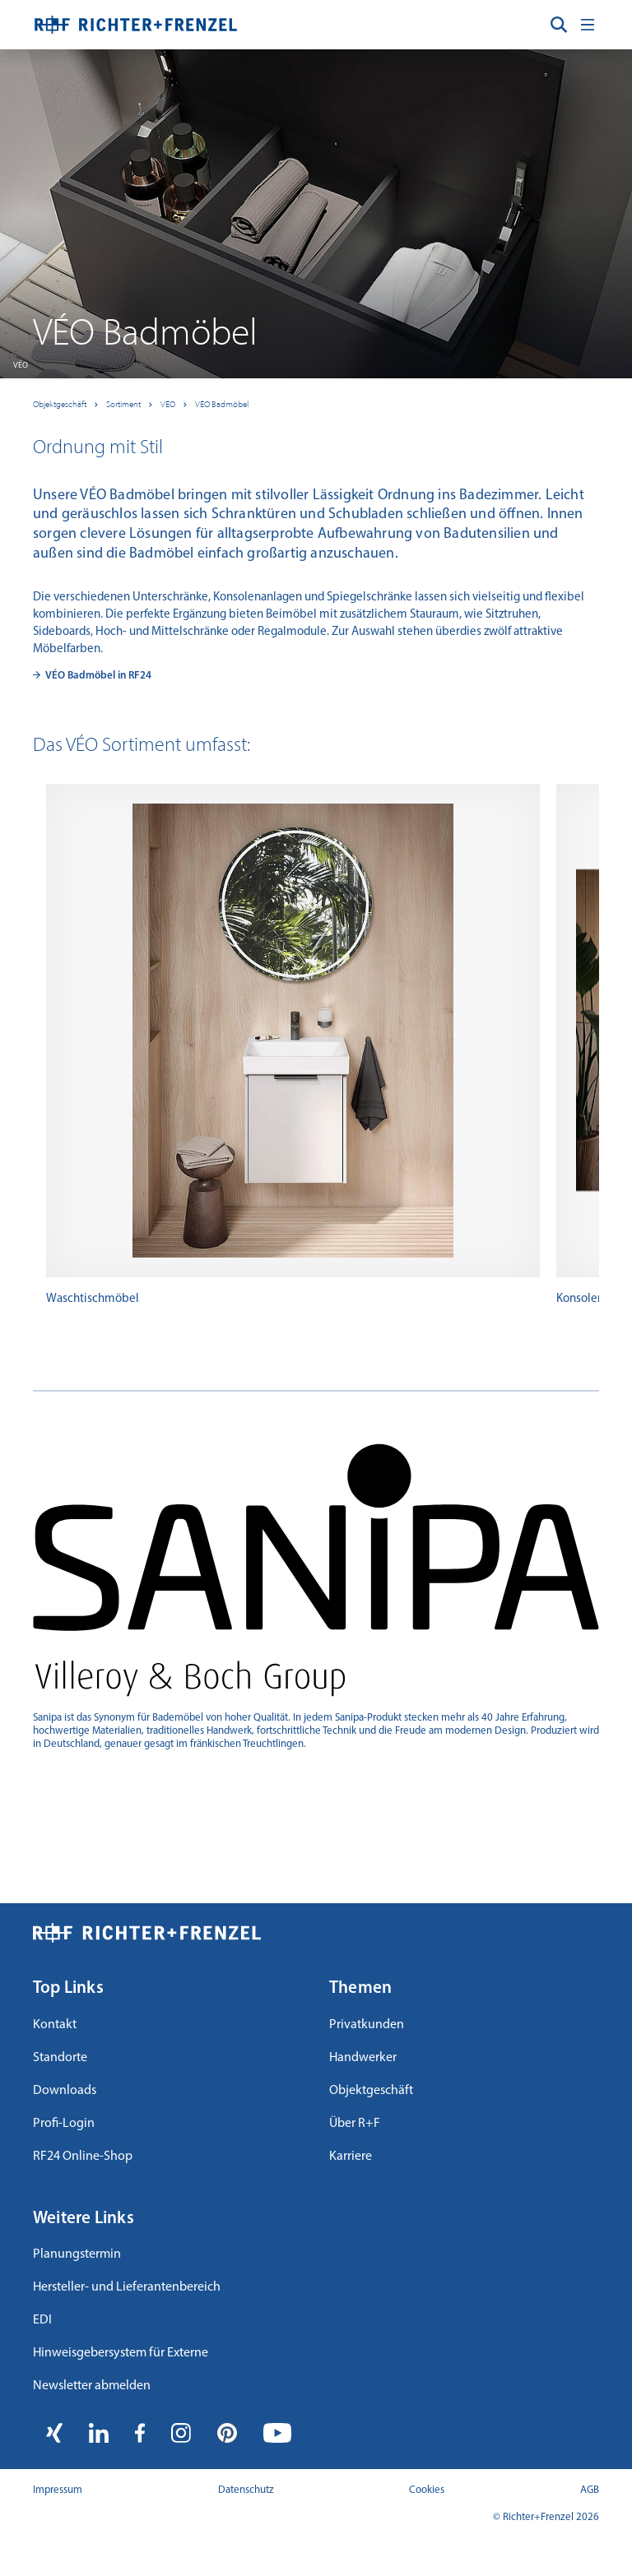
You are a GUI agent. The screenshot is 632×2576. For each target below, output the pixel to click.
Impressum (57, 2490)
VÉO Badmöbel (222, 404)
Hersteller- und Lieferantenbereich (127, 2287)
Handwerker (363, 2057)
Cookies (426, 2490)
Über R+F (354, 2123)
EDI (42, 2320)
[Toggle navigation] (587, 24)
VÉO (167, 404)
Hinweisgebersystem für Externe (120, 2353)
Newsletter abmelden (92, 2386)
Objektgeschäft (59, 404)
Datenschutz (246, 2490)
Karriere (350, 2156)
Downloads (64, 2090)
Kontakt (55, 2025)
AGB (589, 2490)
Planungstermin (77, 2254)
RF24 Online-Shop (82, 2156)
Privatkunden (366, 2025)
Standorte (60, 2057)
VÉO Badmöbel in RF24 (98, 675)
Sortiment (123, 404)
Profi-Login (64, 2123)
